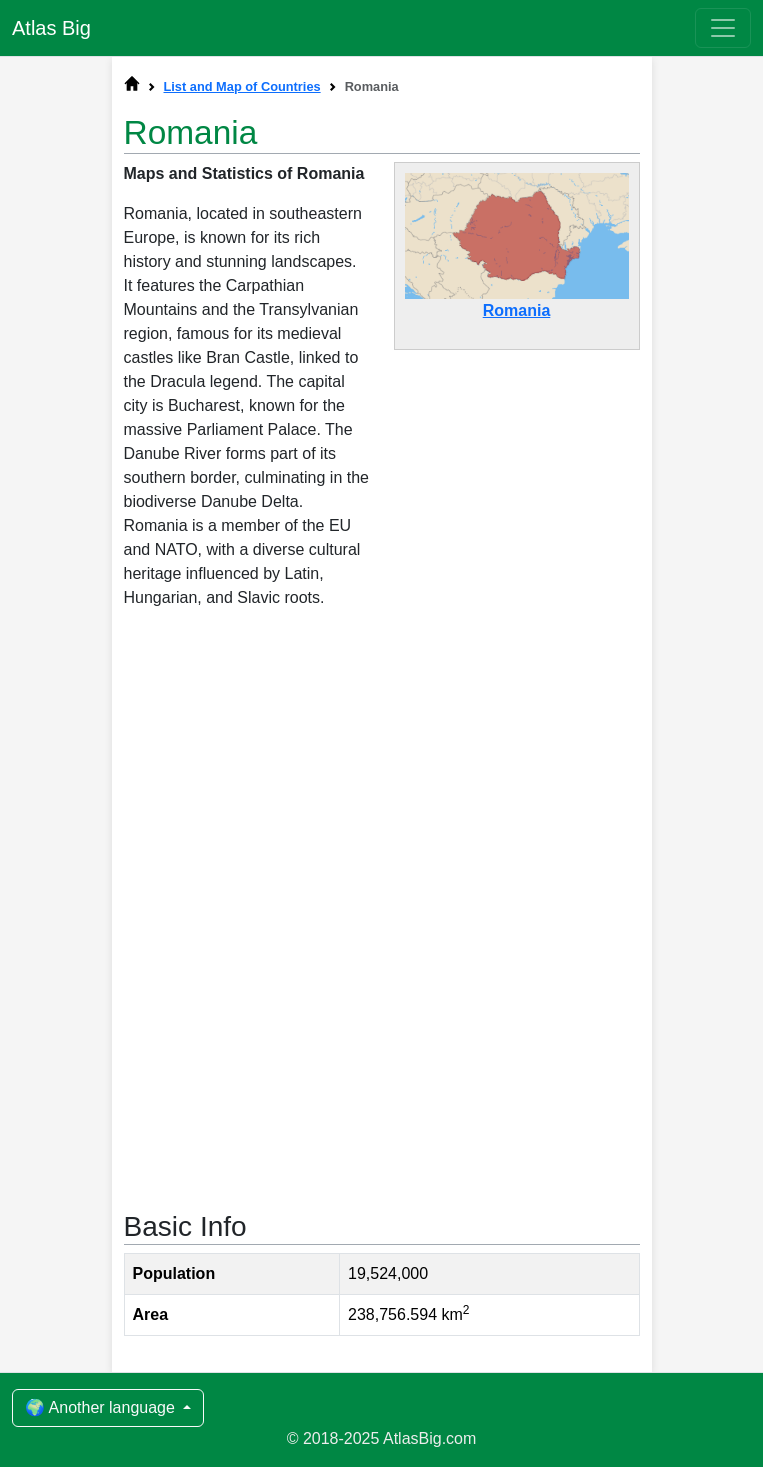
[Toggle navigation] (723, 28)
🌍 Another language (102, 1407)
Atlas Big (51, 28)
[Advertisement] (382, 790)
